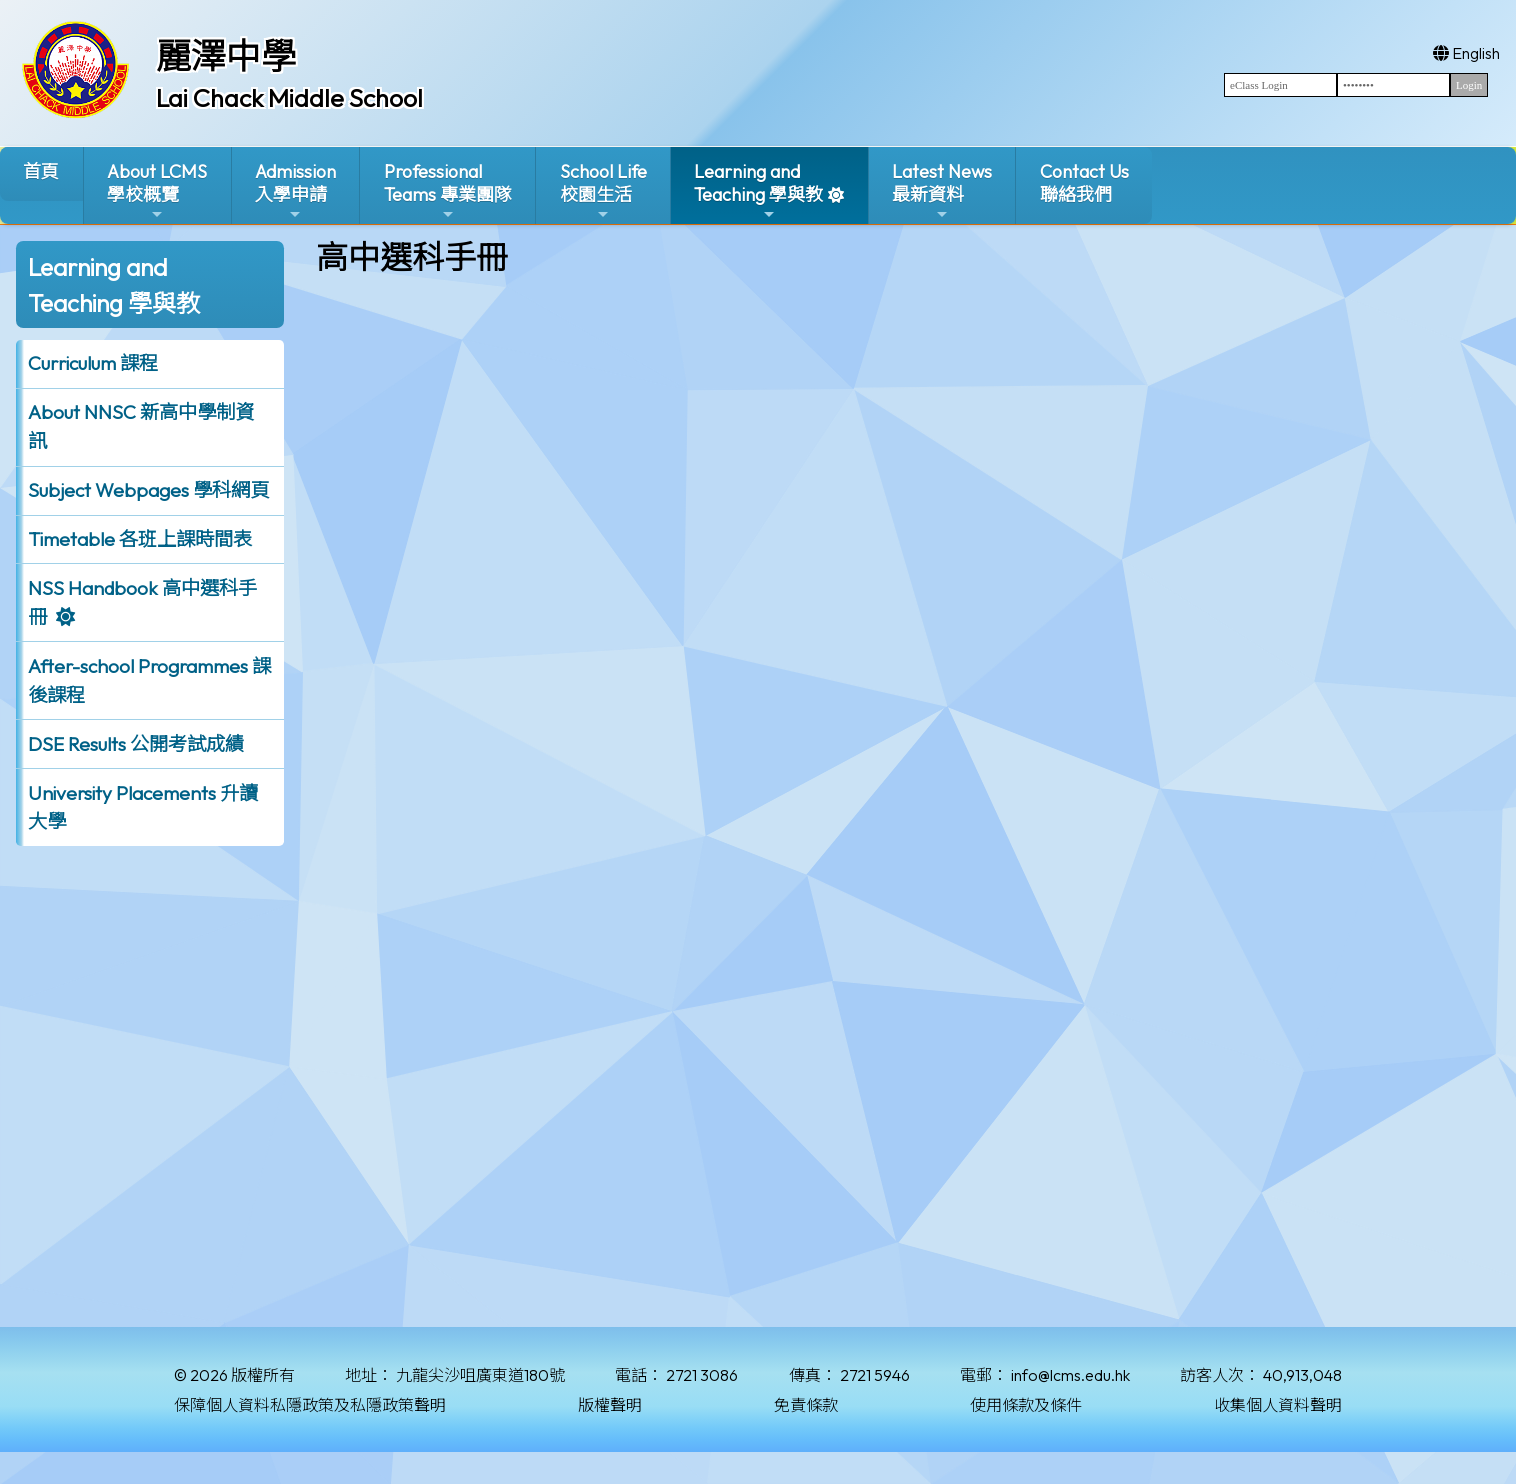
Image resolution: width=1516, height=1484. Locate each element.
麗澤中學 (226, 56)
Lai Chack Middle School (289, 98)
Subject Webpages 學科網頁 (148, 490)
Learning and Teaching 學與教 (758, 191)
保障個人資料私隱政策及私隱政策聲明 (310, 1405)
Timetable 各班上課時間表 (140, 539)
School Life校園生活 (603, 191)
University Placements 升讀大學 (143, 807)
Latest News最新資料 (942, 191)
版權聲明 (610, 1405)
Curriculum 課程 (93, 363)
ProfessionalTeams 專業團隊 (448, 191)
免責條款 (806, 1405)
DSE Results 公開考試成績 (136, 744)
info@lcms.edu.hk (1070, 1375)
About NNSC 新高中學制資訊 (141, 426)
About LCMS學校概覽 (157, 191)
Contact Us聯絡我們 (1084, 183)
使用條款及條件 (1026, 1405)
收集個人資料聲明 (1278, 1405)
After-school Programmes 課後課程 (149, 680)
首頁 (41, 171)
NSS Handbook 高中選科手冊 (142, 602)
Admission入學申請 (295, 191)
